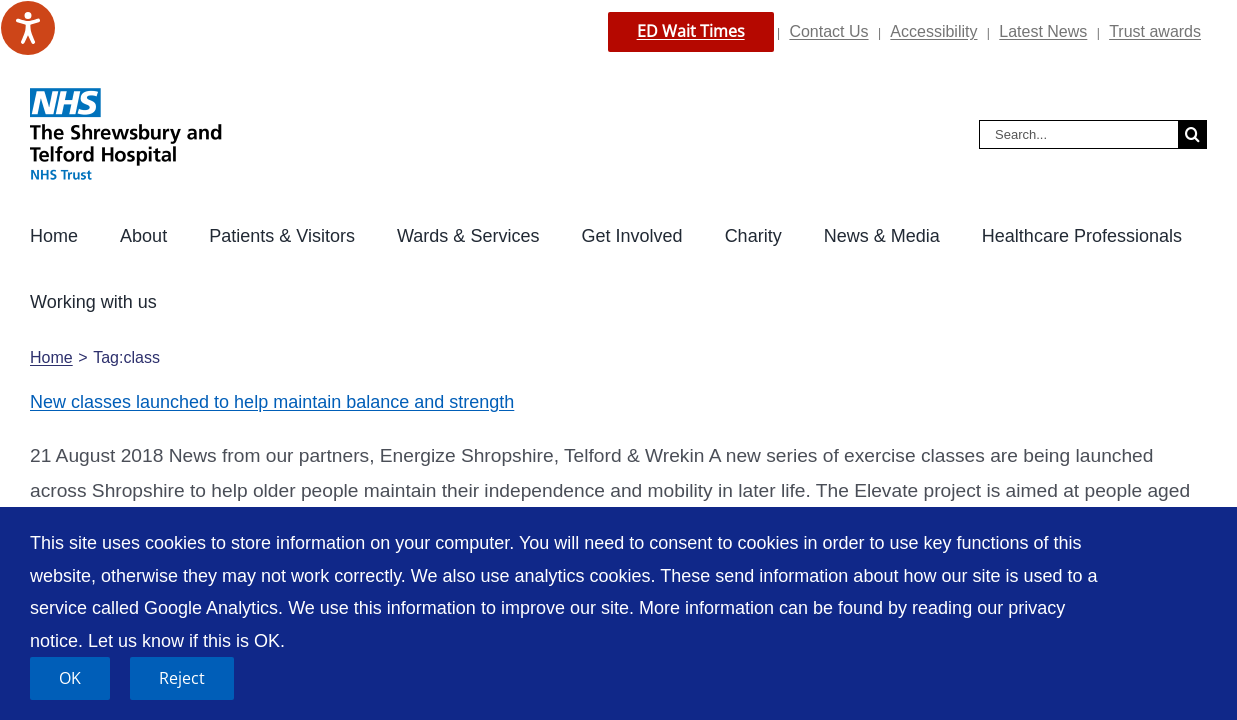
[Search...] (1078, 134)
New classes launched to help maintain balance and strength (272, 336)
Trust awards (1155, 31)
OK (70, 678)
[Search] (1192, 134)
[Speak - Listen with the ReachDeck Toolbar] (28, 28)
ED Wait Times (691, 31)
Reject (182, 678)
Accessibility (933, 31)
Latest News (1043, 31)
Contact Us (828, 31)
